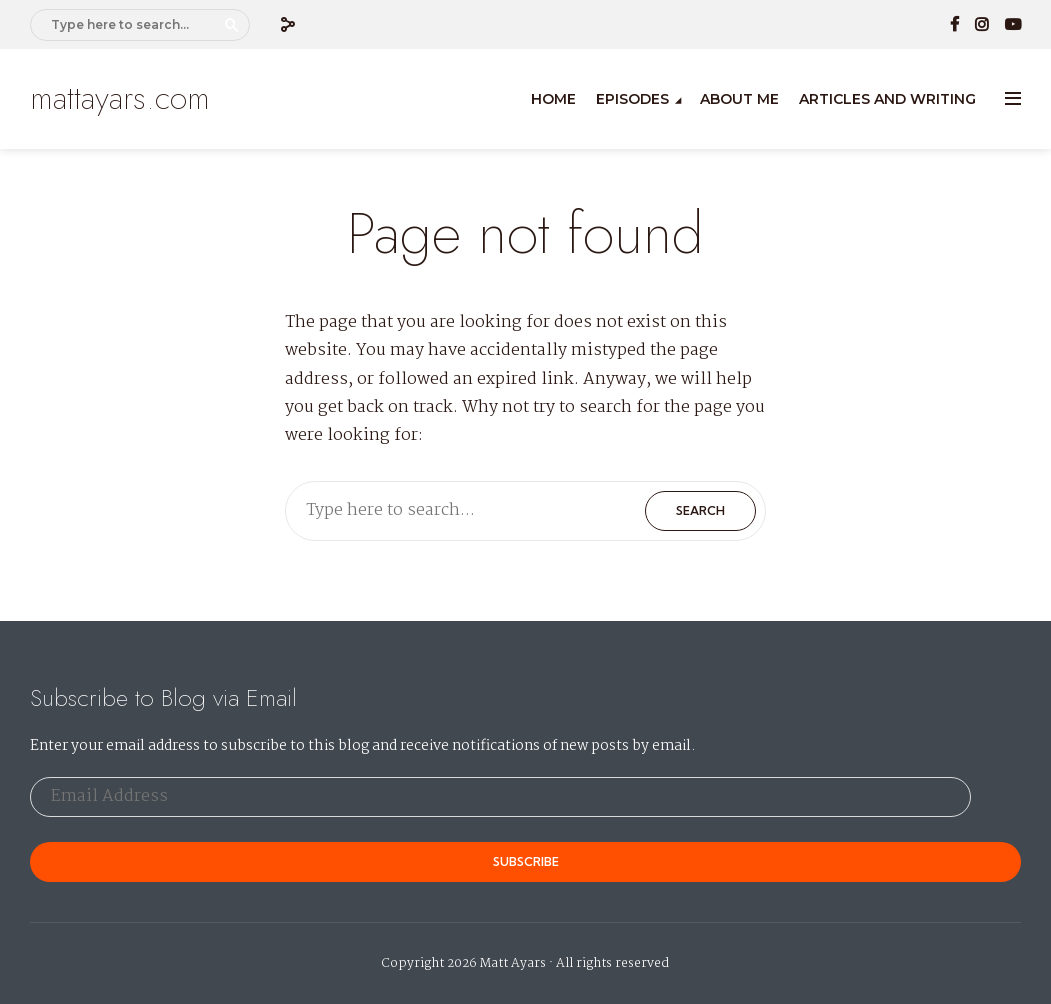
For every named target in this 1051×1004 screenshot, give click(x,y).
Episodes (632, 99)
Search (232, 25)
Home (553, 99)
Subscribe (526, 861)
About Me (739, 99)
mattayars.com (120, 98)
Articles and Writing (887, 99)
